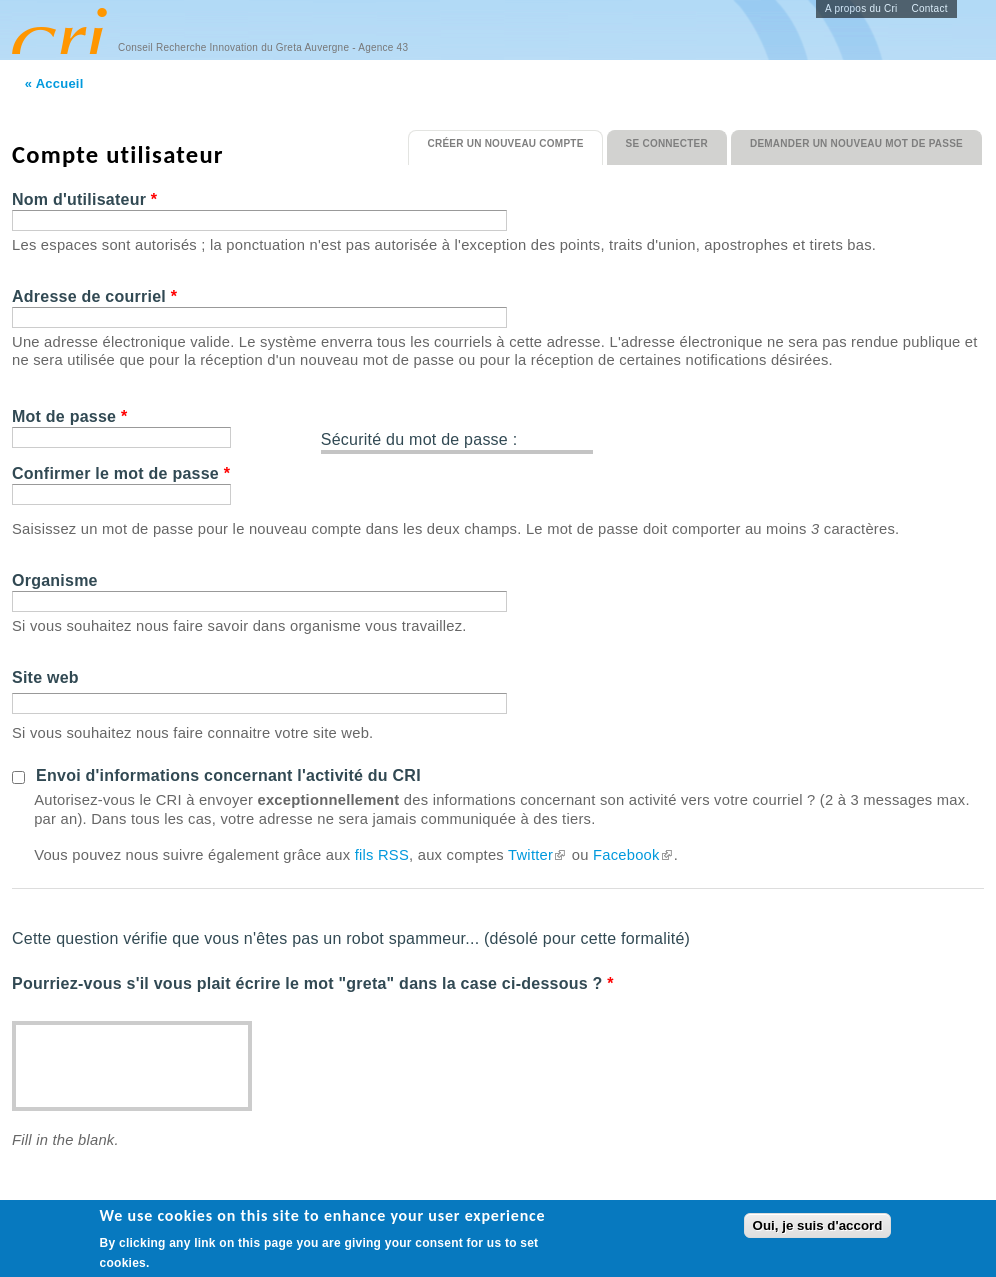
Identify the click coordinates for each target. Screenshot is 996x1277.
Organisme (55, 580)
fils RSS (382, 855)
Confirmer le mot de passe (121, 473)
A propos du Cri (861, 8)
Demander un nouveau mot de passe (856, 143)
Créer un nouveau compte (514, 140)
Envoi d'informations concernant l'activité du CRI (228, 775)
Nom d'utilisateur (84, 199)
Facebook (633, 855)
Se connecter (667, 143)
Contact (930, 8)
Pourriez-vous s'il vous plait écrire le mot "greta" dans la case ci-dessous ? (313, 983)
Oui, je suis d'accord (818, 1226)
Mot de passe (69, 416)
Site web (45, 677)
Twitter (537, 855)
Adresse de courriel (94, 296)
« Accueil (54, 83)
